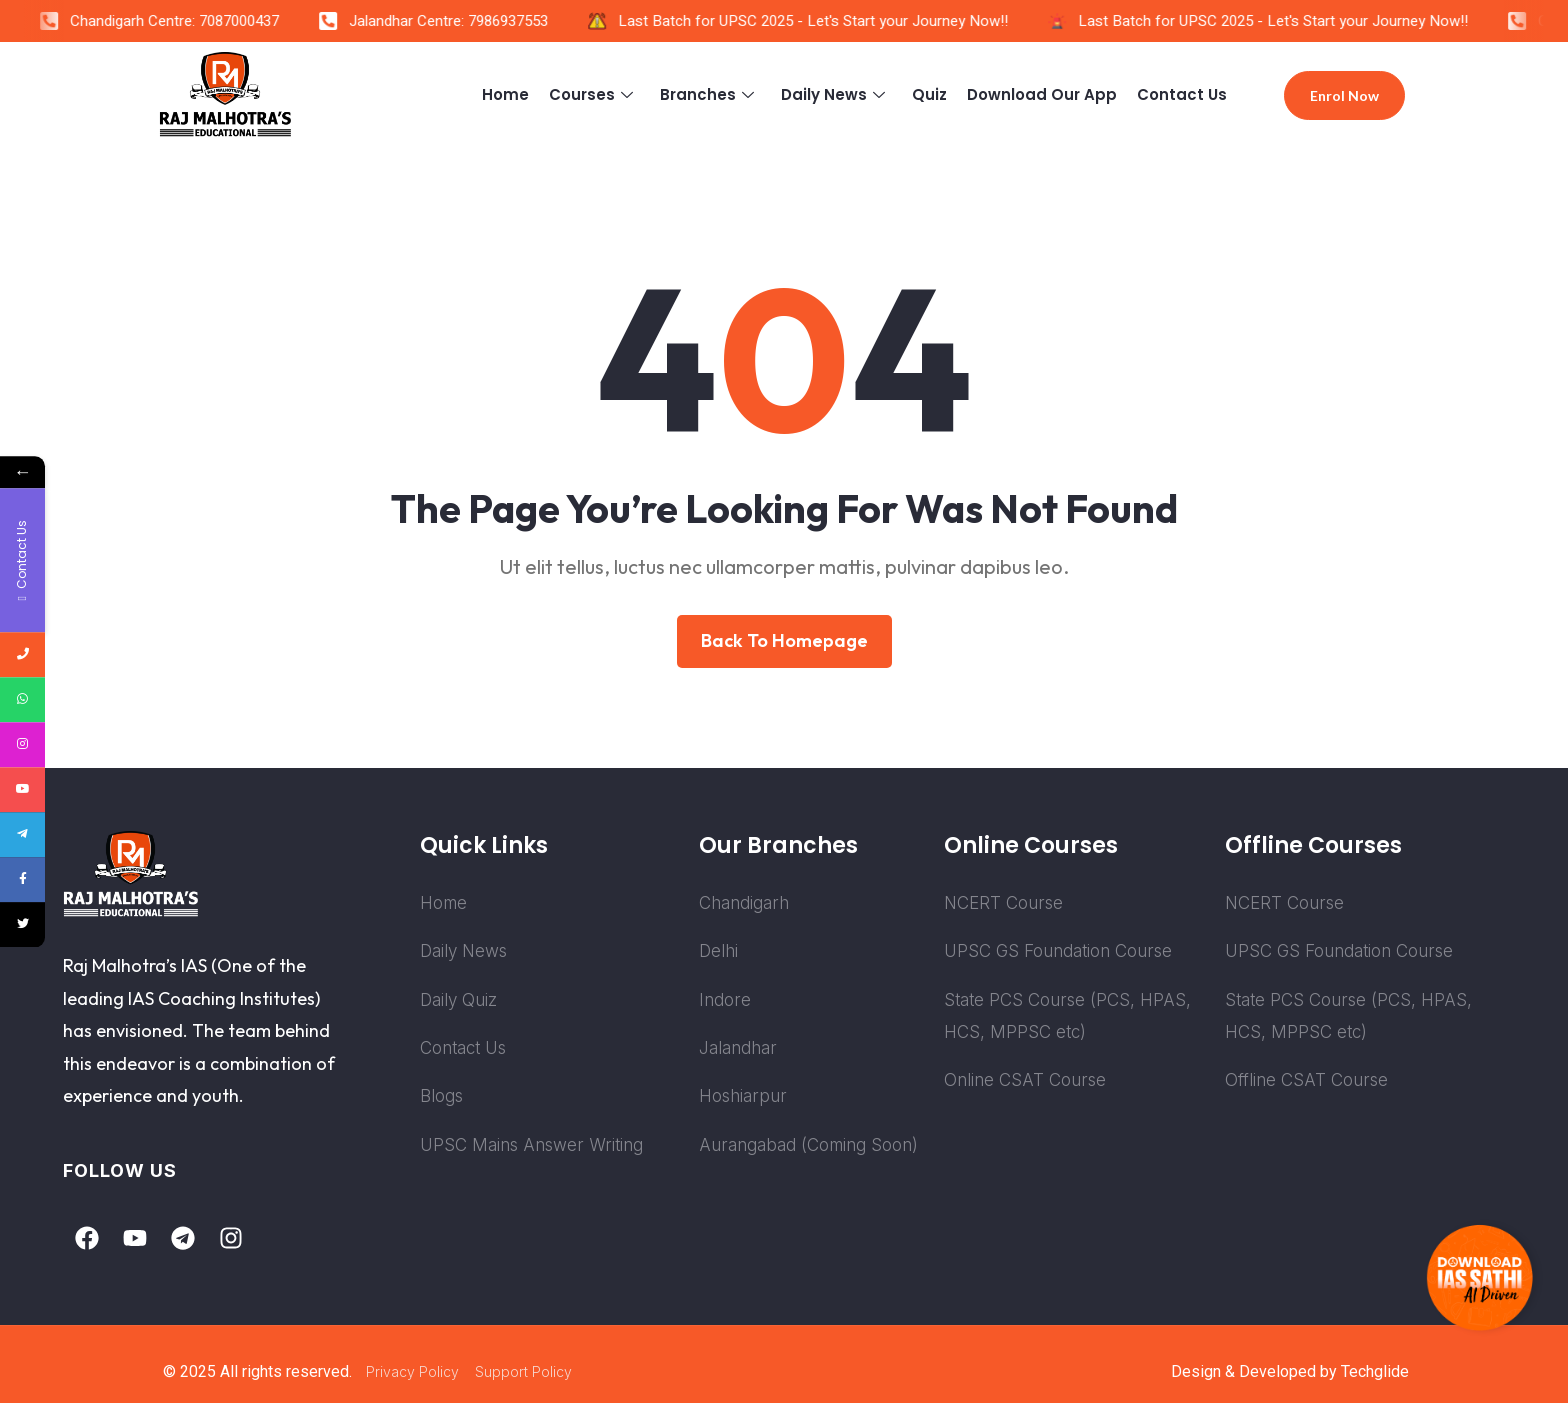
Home (505, 94)
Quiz (929, 94)
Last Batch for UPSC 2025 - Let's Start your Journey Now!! (823, 21)
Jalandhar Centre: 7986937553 (458, 21)
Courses (593, 94)
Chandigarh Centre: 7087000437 (184, 21)
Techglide (1375, 1371)
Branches (709, 94)
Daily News (835, 94)
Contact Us (1182, 94)
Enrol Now (1344, 95)
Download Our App (1042, 94)
